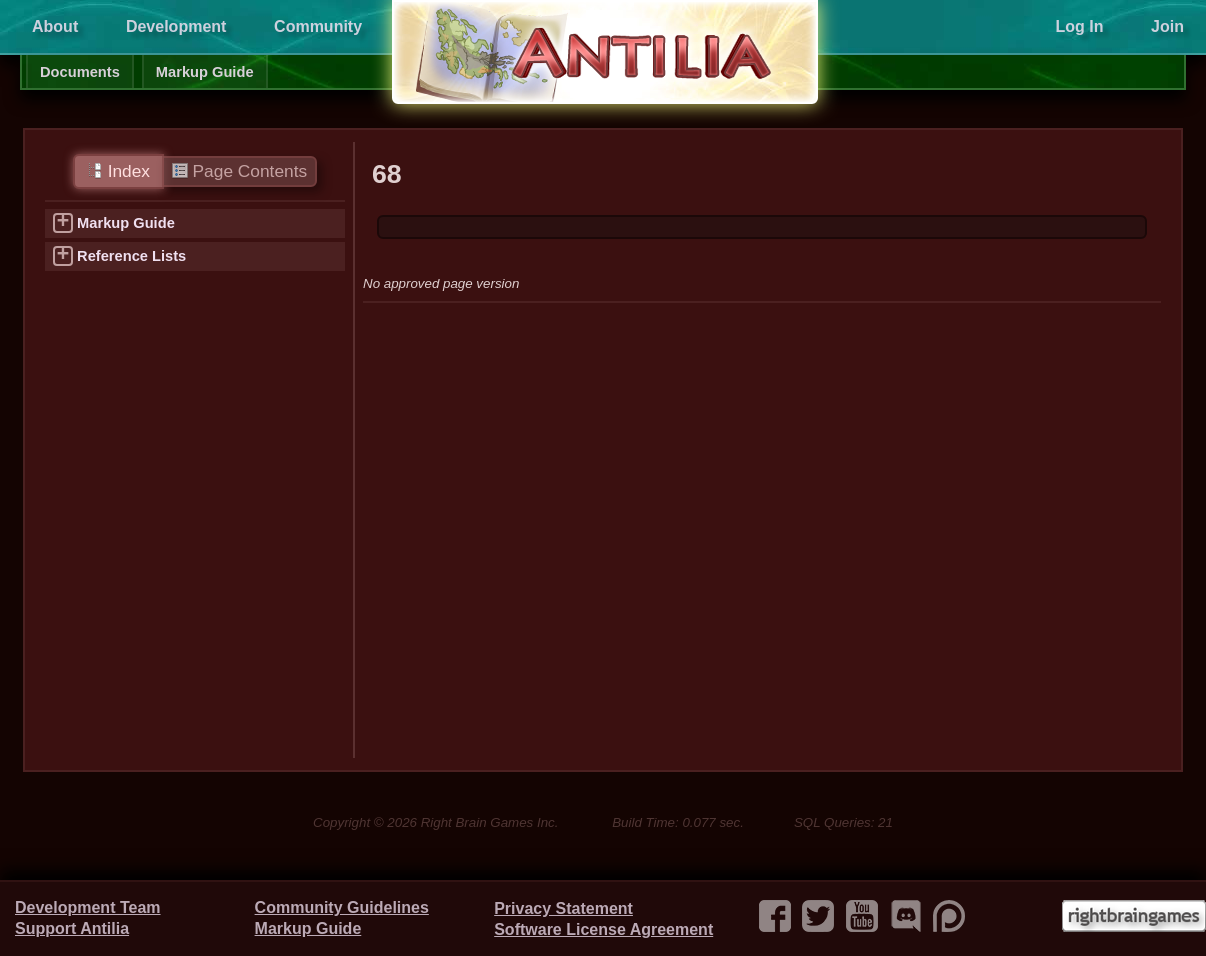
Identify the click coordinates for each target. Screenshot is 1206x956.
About (55, 26)
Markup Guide (205, 72)
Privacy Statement (563, 908)
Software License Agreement (603, 929)
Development (176, 26)
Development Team (88, 907)
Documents (80, 72)
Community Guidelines (342, 907)
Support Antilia (72, 928)
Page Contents (239, 171)
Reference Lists (131, 256)
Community (318, 26)
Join (1167, 26)
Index (118, 171)
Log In (1079, 26)
